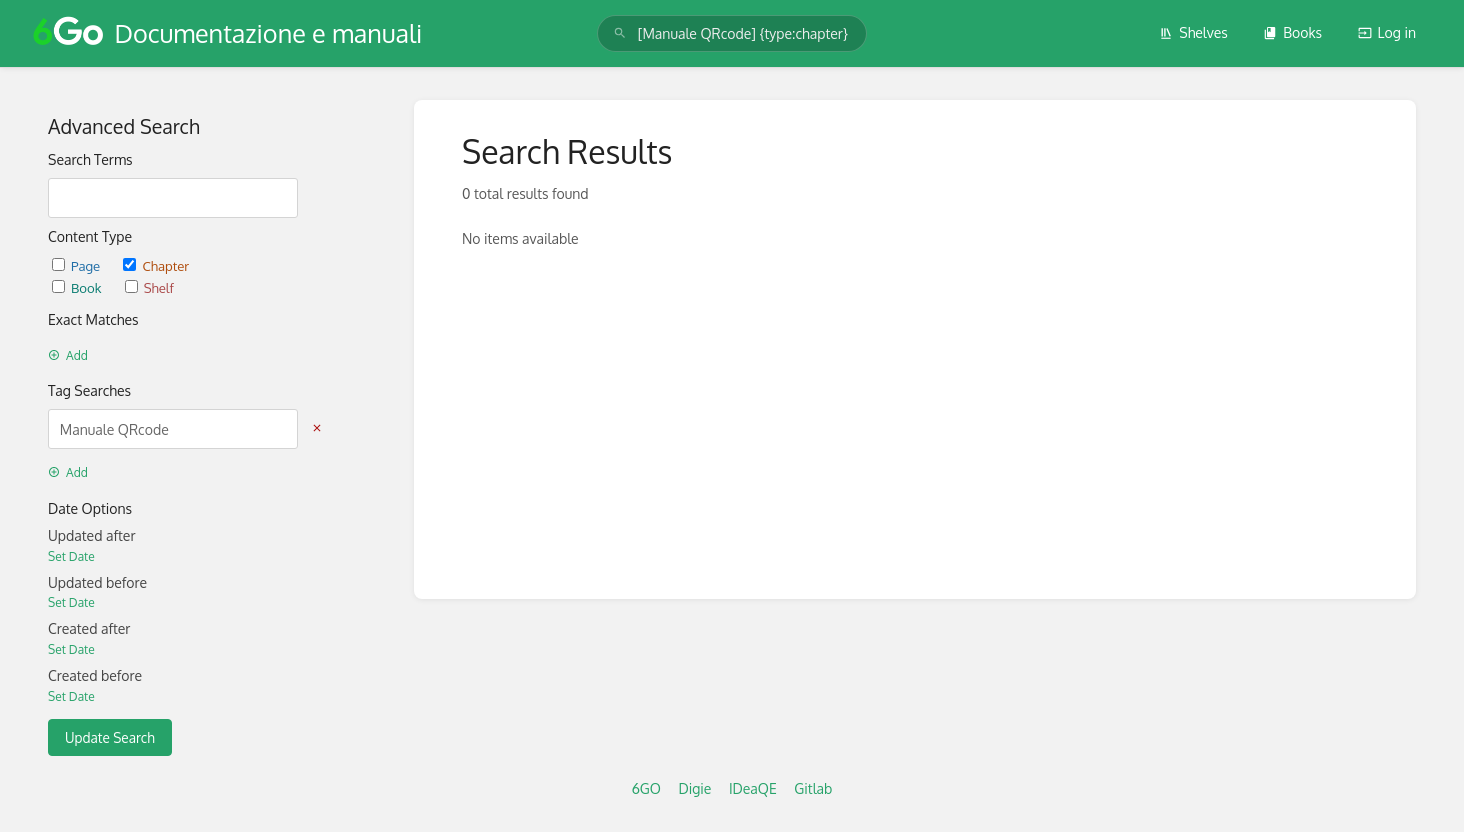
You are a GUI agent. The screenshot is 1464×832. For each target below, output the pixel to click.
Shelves (1193, 32)
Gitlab (813, 788)
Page (77, 265)
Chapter (156, 265)
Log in (1387, 32)
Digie (694, 788)
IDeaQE (753, 788)
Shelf (149, 287)
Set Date (71, 556)
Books (1292, 32)
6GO (646, 788)
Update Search (110, 737)
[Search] (620, 33)
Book (78, 287)
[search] (732, 33)
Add (68, 355)
